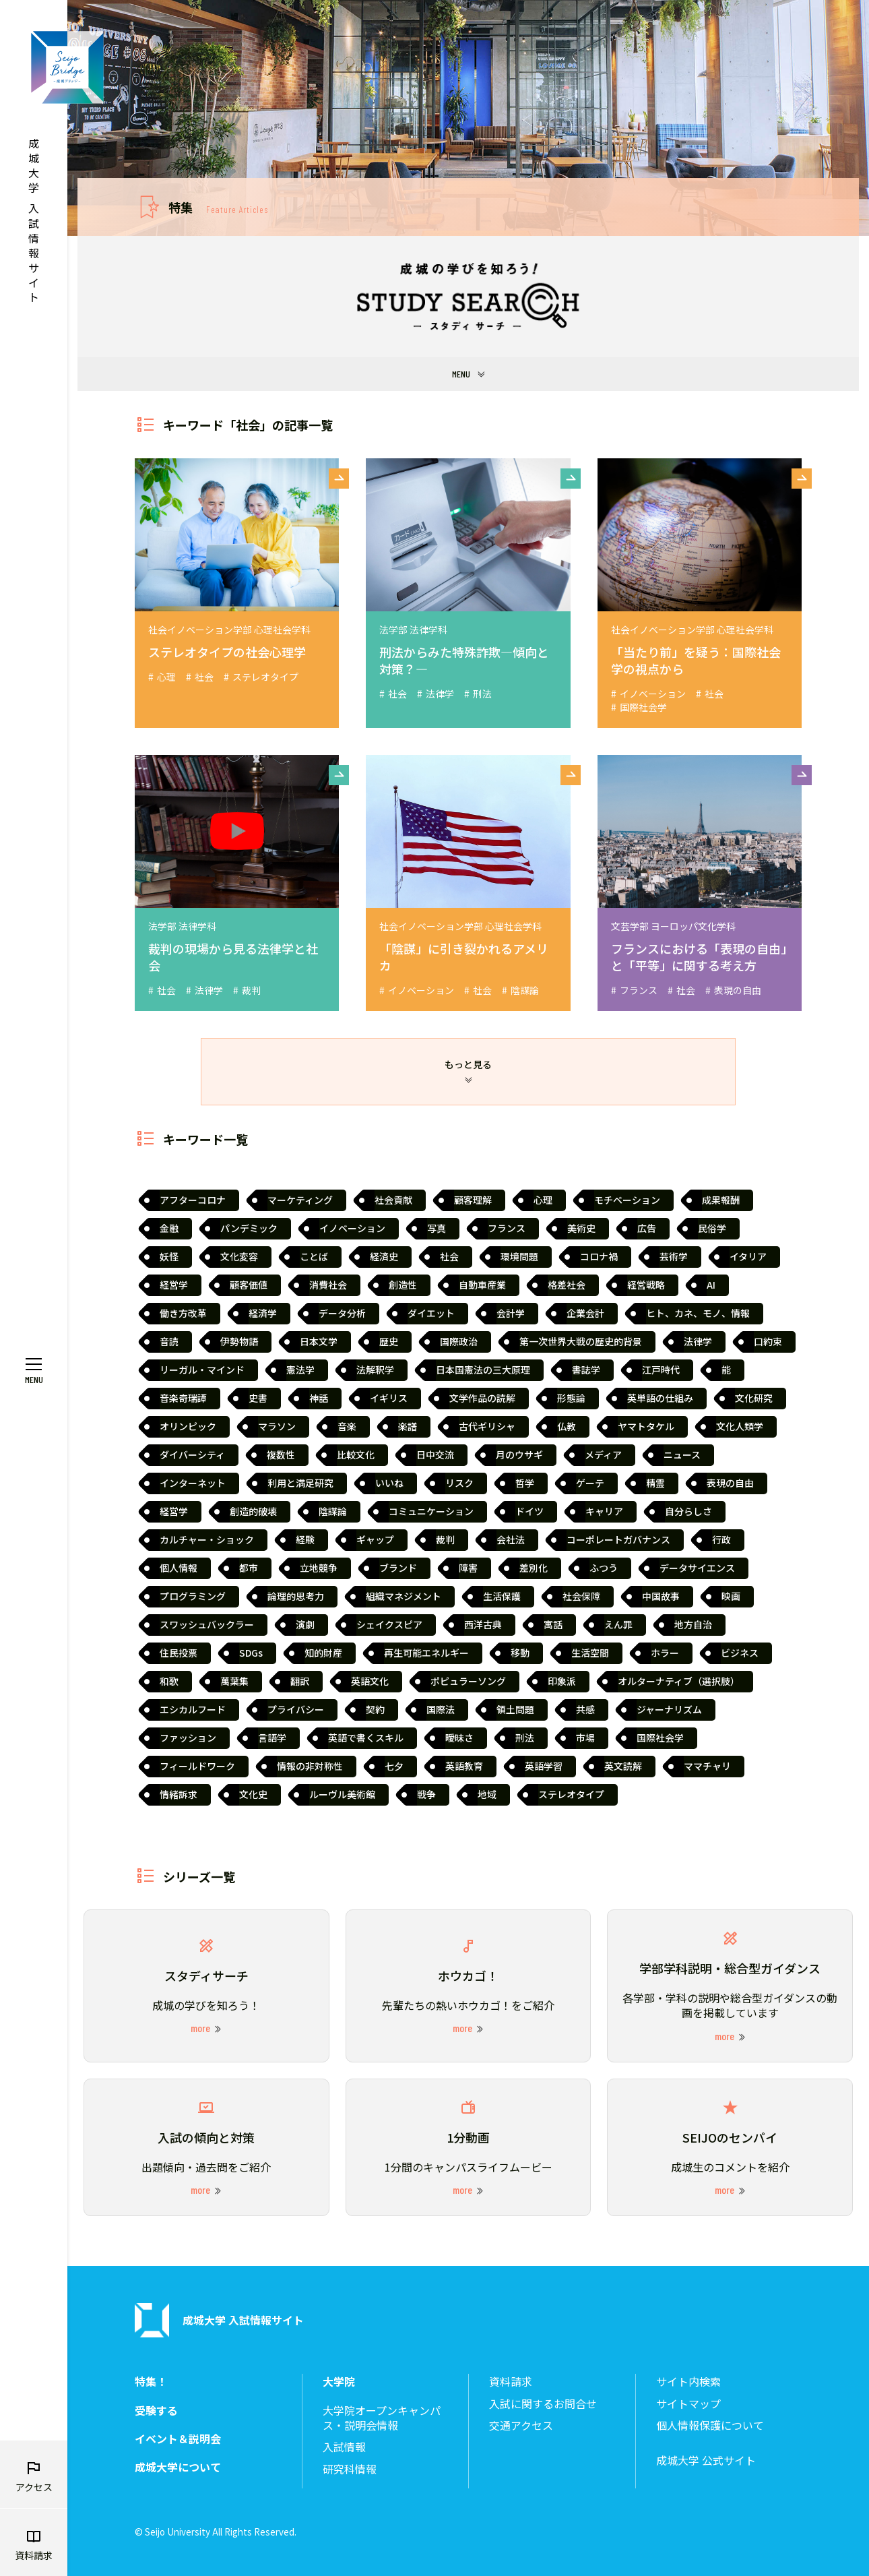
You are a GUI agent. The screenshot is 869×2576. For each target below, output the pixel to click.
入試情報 (344, 2447)
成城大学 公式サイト (706, 2460)
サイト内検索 (688, 2381)
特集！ (151, 2381)
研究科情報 (350, 2469)
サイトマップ (688, 2404)
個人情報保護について (710, 2425)
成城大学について (178, 2467)
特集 (218, 207)
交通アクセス (521, 2425)
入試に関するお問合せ (543, 2404)
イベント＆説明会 (178, 2439)
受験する (156, 2410)
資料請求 (510, 2381)
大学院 (339, 2381)
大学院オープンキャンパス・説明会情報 (382, 2418)
